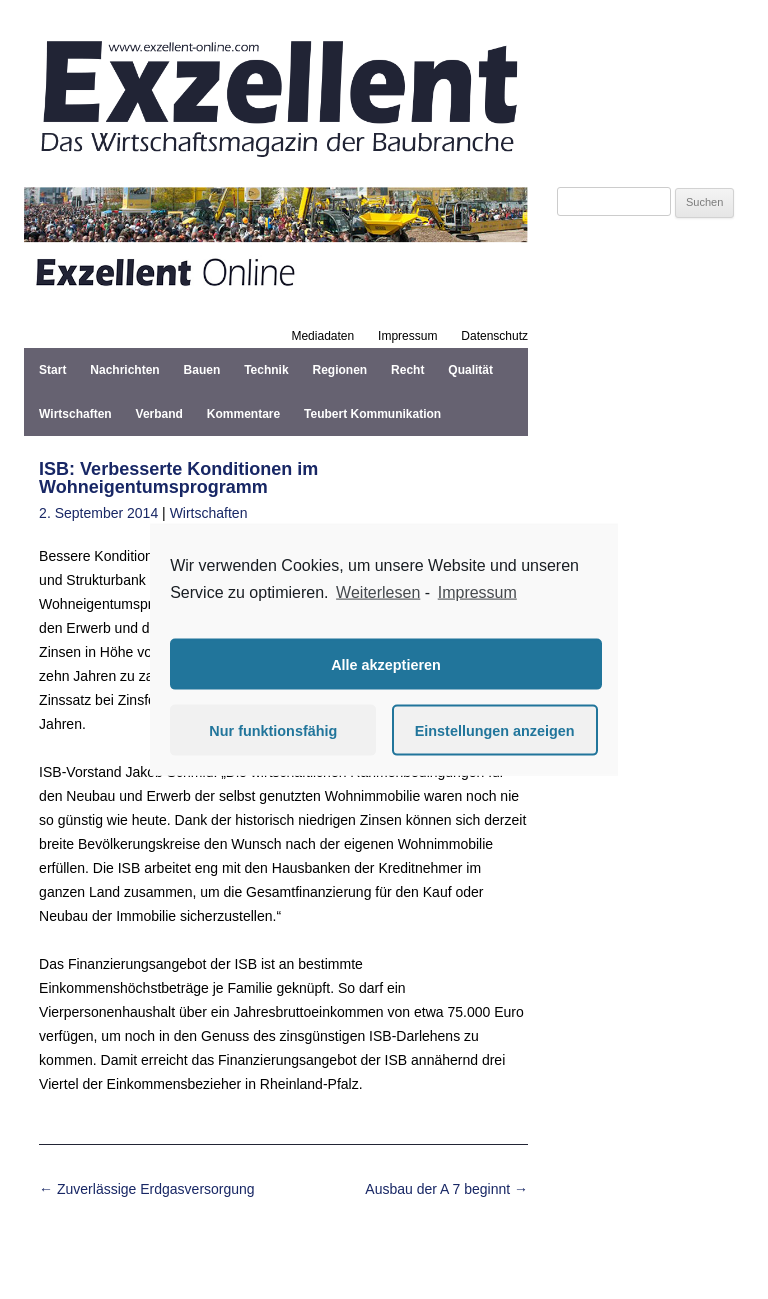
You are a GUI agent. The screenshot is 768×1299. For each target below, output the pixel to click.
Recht (407, 370)
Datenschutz (494, 336)
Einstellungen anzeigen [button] (495, 730)
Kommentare (243, 414)
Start (52, 370)
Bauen (202, 370)
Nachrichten (124, 370)
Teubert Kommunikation (372, 414)
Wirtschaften (75, 414)
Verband (159, 414)
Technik (266, 370)
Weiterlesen (378, 591)
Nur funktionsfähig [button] (273, 730)
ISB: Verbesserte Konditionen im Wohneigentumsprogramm (178, 478)
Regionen (340, 370)
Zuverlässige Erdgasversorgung (147, 1189)
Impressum (407, 336)
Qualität (470, 370)
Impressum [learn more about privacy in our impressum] (477, 591)
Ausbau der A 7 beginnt (446, 1189)
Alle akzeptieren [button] (386, 664)
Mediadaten (322, 336)
